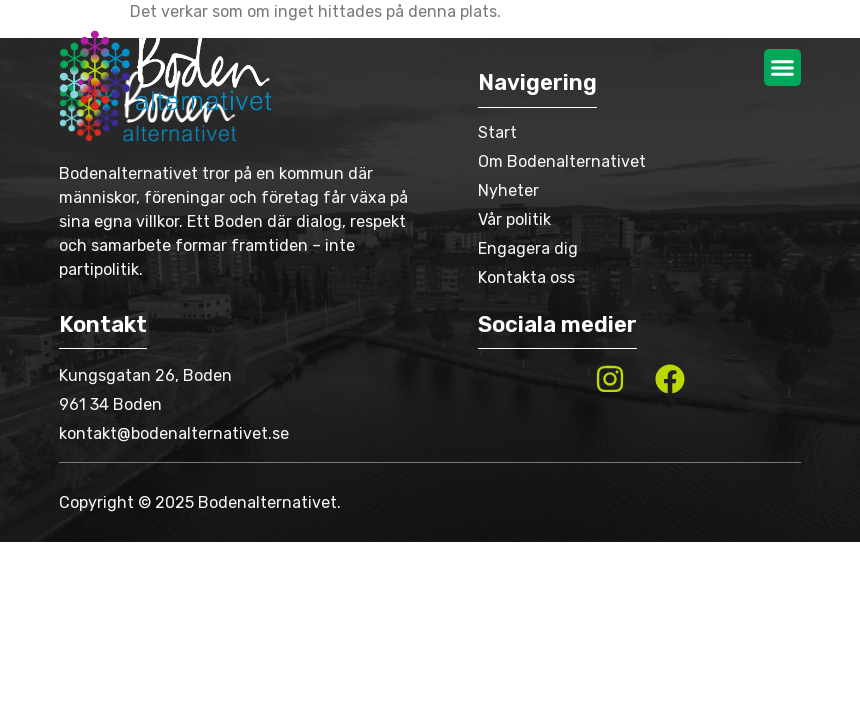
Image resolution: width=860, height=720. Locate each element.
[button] (783, 68)
